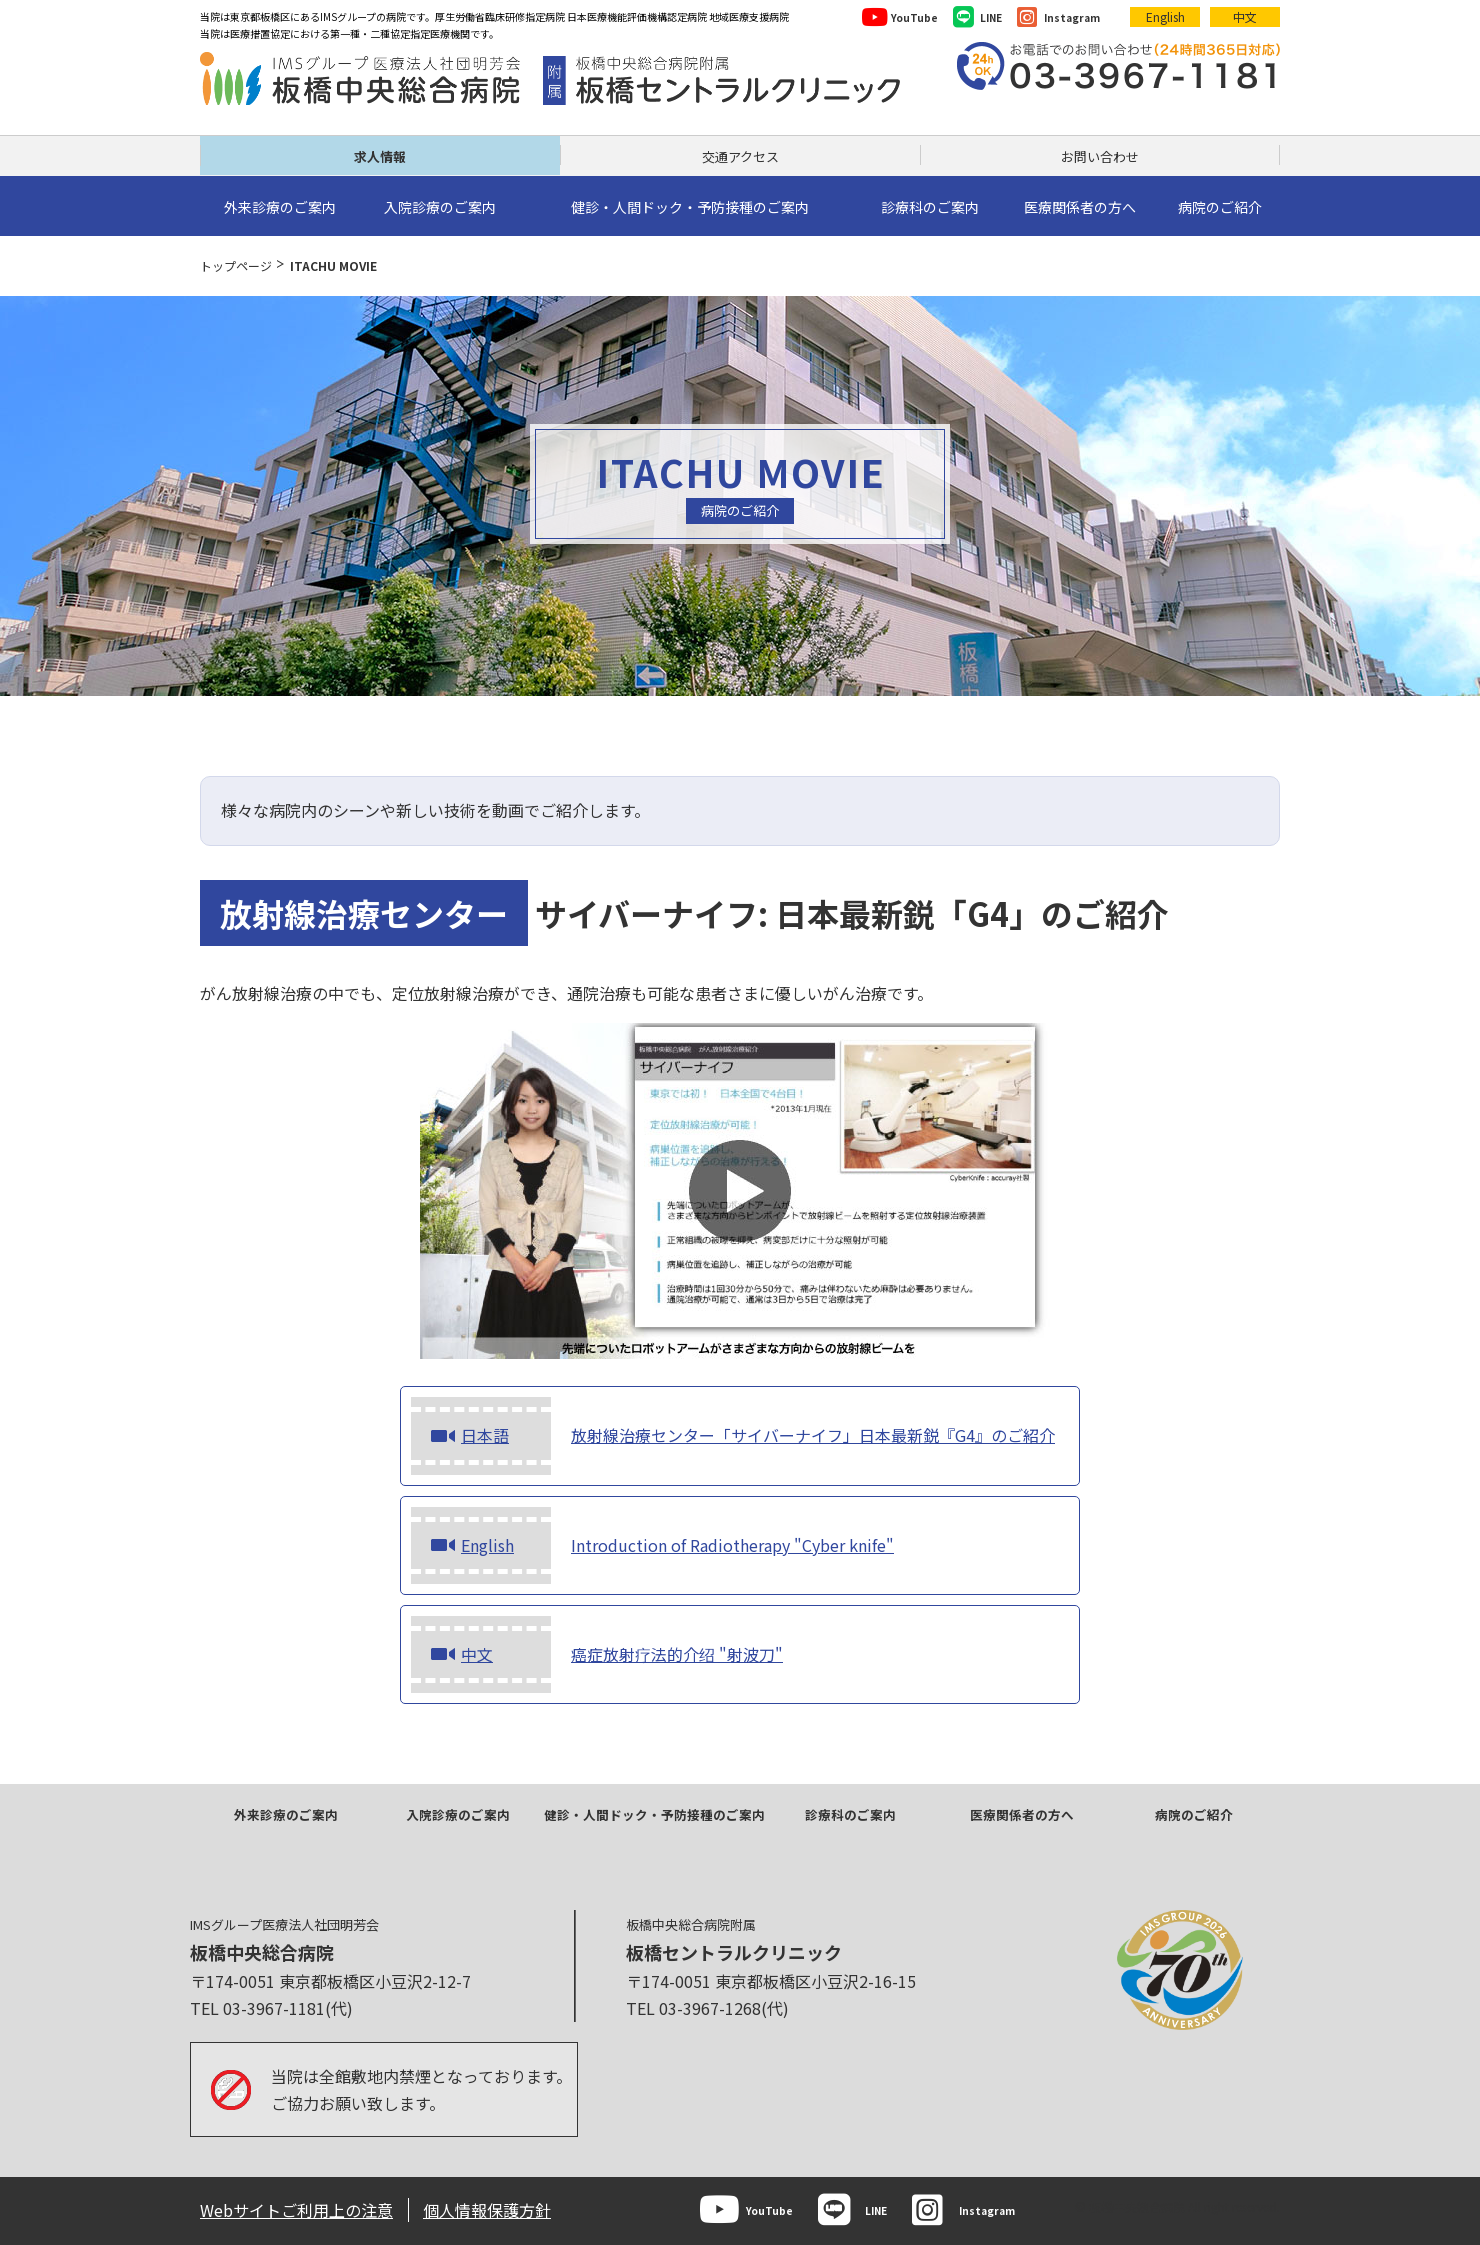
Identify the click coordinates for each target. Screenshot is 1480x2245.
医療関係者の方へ (1022, 1814)
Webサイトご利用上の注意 (296, 2210)
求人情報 (380, 156)
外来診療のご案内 (286, 1814)
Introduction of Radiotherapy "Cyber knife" (652, 1545)
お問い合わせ (1100, 156)
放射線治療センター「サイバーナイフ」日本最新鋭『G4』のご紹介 (733, 1435)
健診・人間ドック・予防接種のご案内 (654, 1814)
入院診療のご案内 (458, 1814)
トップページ (236, 265)
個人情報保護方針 (487, 2210)
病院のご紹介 (1194, 1814)
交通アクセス (740, 156)
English (1165, 16)
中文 (1245, 16)
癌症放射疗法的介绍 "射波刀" (597, 1654)
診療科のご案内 (850, 1814)
